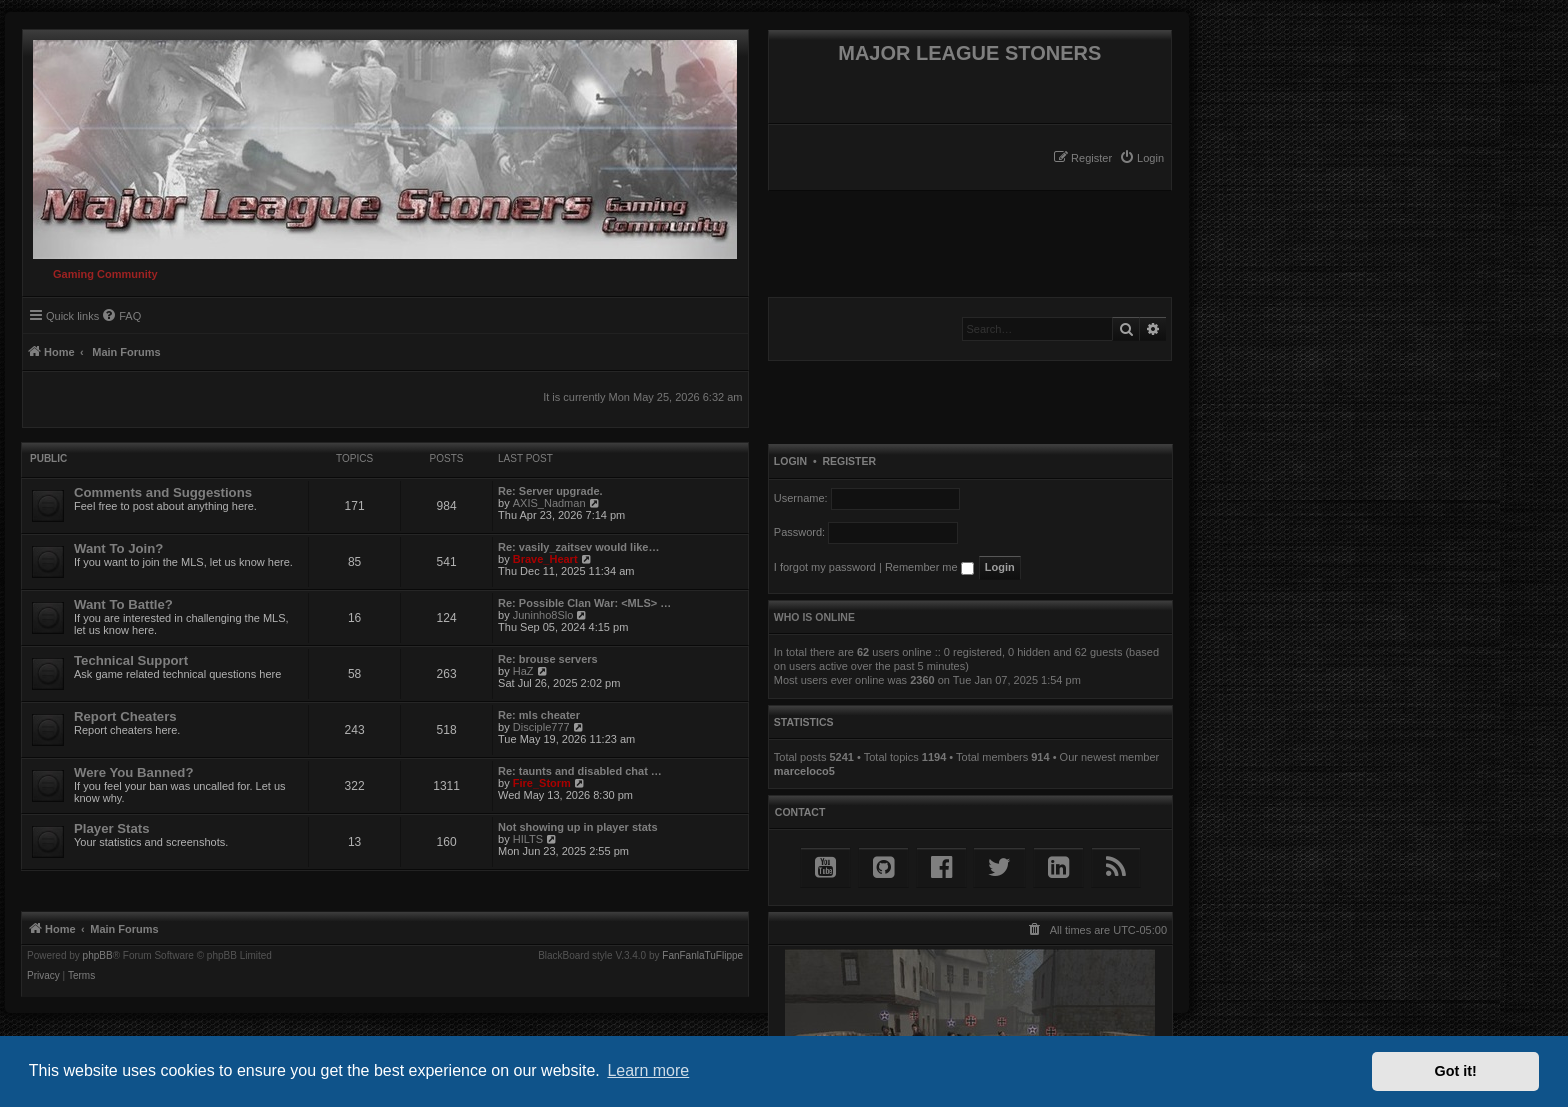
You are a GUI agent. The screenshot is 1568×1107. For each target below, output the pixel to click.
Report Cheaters (125, 716)
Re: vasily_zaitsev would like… (578, 547)
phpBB (98, 956)
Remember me (929, 567)
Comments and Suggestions (163, 492)
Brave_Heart (545, 559)
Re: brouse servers (548, 659)
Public (48, 458)
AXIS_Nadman (549, 503)
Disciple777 (541, 727)
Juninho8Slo (543, 615)
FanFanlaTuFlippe (702, 956)
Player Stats (112, 828)
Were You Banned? (133, 772)
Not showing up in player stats (578, 827)
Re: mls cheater (539, 715)
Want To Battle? (123, 604)
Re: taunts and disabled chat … (580, 771)
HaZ (523, 671)
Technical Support (131, 660)
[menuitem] (1141, 158)
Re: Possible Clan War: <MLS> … (584, 603)
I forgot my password (825, 567)
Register (849, 461)
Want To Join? (118, 548)
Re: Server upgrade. (550, 491)
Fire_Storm (542, 783)
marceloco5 (804, 771)
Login (790, 461)
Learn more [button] (648, 1070)
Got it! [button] (1456, 1071)
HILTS (528, 839)
